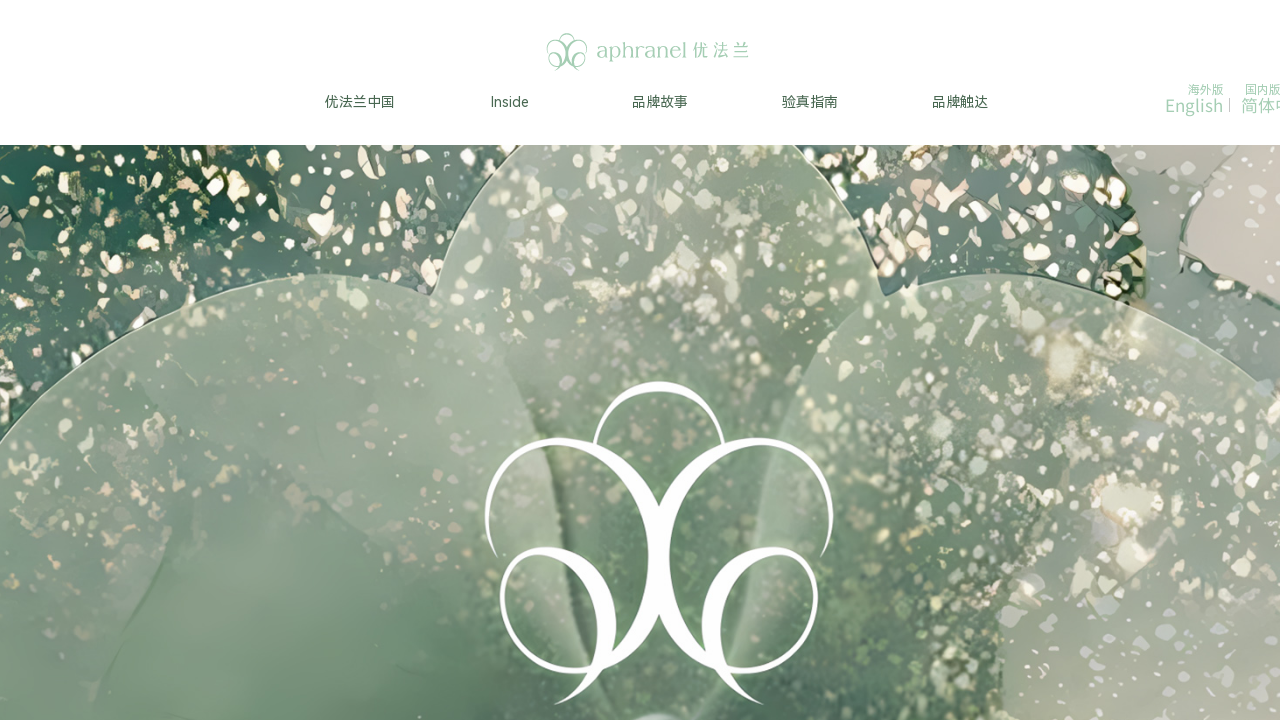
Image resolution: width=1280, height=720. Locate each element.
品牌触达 (960, 102)
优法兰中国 (360, 102)
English (1194, 105)
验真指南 (810, 102)
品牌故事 (660, 102)
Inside (510, 102)
